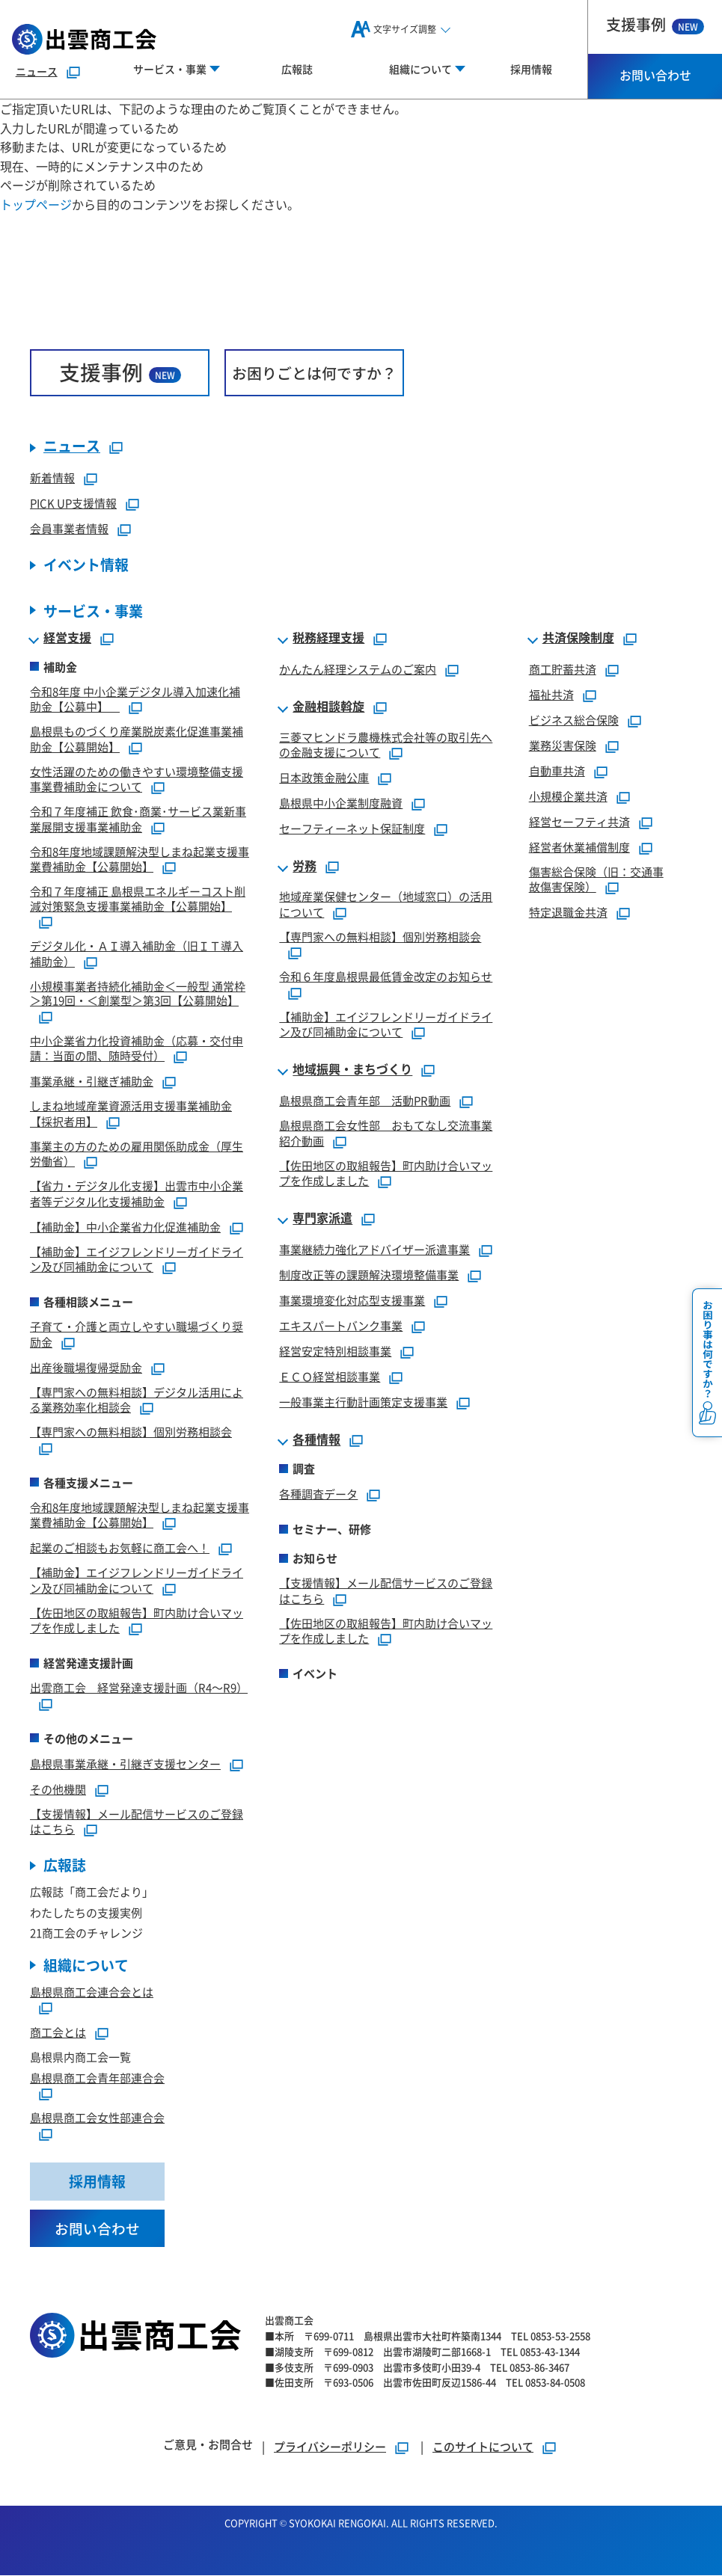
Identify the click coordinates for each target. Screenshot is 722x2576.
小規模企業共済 (568, 796)
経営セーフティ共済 (579, 821)
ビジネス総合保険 (574, 720)
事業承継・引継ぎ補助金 (91, 1081)
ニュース (37, 71)
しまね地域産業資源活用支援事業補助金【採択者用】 (131, 1114)
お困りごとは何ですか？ (314, 373)
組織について (86, 1965)
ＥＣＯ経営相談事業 (329, 1377)
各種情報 (316, 1440)
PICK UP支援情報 (73, 503)
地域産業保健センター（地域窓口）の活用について (385, 904)
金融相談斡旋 (328, 706)
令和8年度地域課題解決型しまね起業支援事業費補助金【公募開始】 (139, 859)
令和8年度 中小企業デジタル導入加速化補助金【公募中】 (135, 699)
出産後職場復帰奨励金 (86, 1367)
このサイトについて (482, 2447)
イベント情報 (86, 566)
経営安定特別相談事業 (335, 1351)
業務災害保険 (562, 745)
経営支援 (67, 638)
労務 (304, 866)
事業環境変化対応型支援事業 (352, 1301)
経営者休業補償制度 (579, 847)
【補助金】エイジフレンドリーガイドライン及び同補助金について (136, 1259)
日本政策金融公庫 (324, 778)
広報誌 (297, 68)
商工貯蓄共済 (562, 669)
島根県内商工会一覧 (80, 2057)
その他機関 (58, 1789)
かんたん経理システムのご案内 (357, 669)
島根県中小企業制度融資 (341, 803)
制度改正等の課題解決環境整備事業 (369, 1275)
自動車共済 (557, 770)
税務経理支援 (328, 638)
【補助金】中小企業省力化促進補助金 (125, 1227)
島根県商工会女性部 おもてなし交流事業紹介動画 (385, 1133)
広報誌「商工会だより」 (91, 1892)
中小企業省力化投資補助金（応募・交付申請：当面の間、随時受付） (136, 1048)
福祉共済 (551, 694)
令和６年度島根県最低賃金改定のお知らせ (385, 977)
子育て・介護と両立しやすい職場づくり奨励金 (136, 1334)
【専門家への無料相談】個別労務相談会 (131, 1432)
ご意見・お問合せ (208, 2445)
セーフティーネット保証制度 (352, 829)
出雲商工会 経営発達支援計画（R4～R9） (139, 1688)
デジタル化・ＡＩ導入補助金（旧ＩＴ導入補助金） (136, 954)
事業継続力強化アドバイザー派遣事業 (374, 1250)
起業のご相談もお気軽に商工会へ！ (119, 1548)
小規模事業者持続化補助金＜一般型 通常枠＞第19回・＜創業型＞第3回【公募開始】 (137, 993)
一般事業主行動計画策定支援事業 (363, 1402)
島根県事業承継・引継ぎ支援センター (125, 1763)
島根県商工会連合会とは (91, 1991)
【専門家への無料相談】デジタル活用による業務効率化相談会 (136, 1399)
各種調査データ (318, 1494)
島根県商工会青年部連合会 (97, 2077)
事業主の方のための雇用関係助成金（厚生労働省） (136, 1153)
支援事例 (655, 24)
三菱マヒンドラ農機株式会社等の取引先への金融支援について (385, 744)
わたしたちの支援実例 (86, 1912)
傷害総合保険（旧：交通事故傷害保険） (596, 879)
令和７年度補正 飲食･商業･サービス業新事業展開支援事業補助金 (138, 819)
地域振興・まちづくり (352, 1070)
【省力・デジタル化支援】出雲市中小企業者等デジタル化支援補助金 (136, 1194)
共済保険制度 (578, 638)
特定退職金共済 (568, 912)
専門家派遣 (322, 1219)
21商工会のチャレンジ (86, 1933)
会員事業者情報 (69, 529)
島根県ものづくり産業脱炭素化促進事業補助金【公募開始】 (136, 739)
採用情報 (531, 68)
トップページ (36, 204)
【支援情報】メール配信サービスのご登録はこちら (136, 1821)
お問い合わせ (655, 75)
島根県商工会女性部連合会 (97, 2118)
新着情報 (52, 478)
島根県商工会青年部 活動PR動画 (364, 1101)
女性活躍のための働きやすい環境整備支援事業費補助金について (136, 779)
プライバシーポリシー (330, 2447)
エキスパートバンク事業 (341, 1326)
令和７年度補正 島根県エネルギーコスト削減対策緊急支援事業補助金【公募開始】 (137, 899)
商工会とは (58, 2033)
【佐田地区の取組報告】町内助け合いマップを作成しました (136, 1620)
